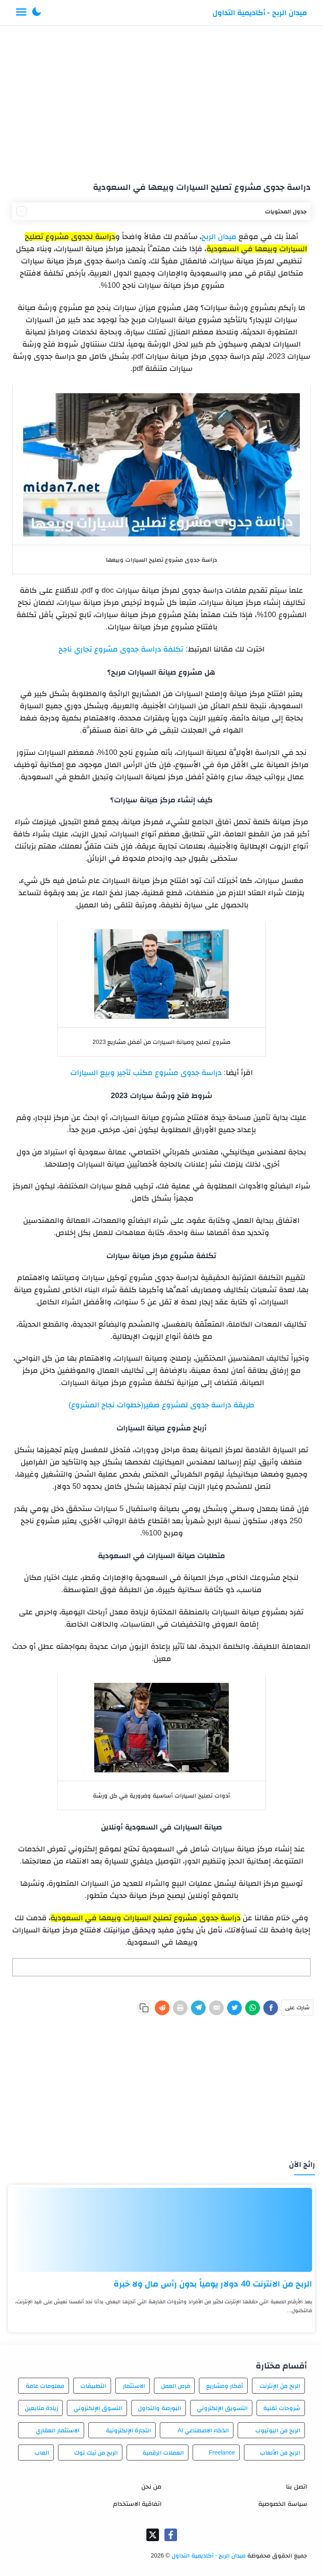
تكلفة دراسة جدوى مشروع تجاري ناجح (120, 649)
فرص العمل (175, 2385)
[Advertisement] (161, 100)
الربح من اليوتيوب (277, 2430)
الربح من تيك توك (96, 2452)
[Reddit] (162, 2007)
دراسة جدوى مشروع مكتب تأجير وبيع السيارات (146, 1072)
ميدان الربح (218, 236)
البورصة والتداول (159, 2408)
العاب (41, 2452)
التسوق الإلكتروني (98, 2408)
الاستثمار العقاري (57, 2430)
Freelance (222, 2452)
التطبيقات (93, 2385)
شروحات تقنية (281, 2408)
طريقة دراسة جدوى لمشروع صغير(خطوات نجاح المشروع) (161, 1405)
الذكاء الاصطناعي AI (203, 2430)
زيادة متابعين (41, 2408)
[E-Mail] (216, 2007)
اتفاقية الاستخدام (137, 2503)
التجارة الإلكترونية (128, 2430)
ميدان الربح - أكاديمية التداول (259, 12)
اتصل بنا (296, 2486)
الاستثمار (134, 2385)
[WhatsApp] (253, 2007)
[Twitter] (234, 2007)
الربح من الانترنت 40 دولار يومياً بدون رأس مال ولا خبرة (213, 2283)
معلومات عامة (45, 2385)
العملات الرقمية (163, 2452)
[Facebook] (271, 2007)
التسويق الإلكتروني (222, 2408)
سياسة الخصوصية (282, 2503)
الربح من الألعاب (280, 2452)
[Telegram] (198, 2007)
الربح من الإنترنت (279, 2385)
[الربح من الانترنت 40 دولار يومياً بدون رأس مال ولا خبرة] (161, 2230)
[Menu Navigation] (21, 12)
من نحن (151, 2486)
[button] (36, 12)
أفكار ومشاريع (224, 2385)
